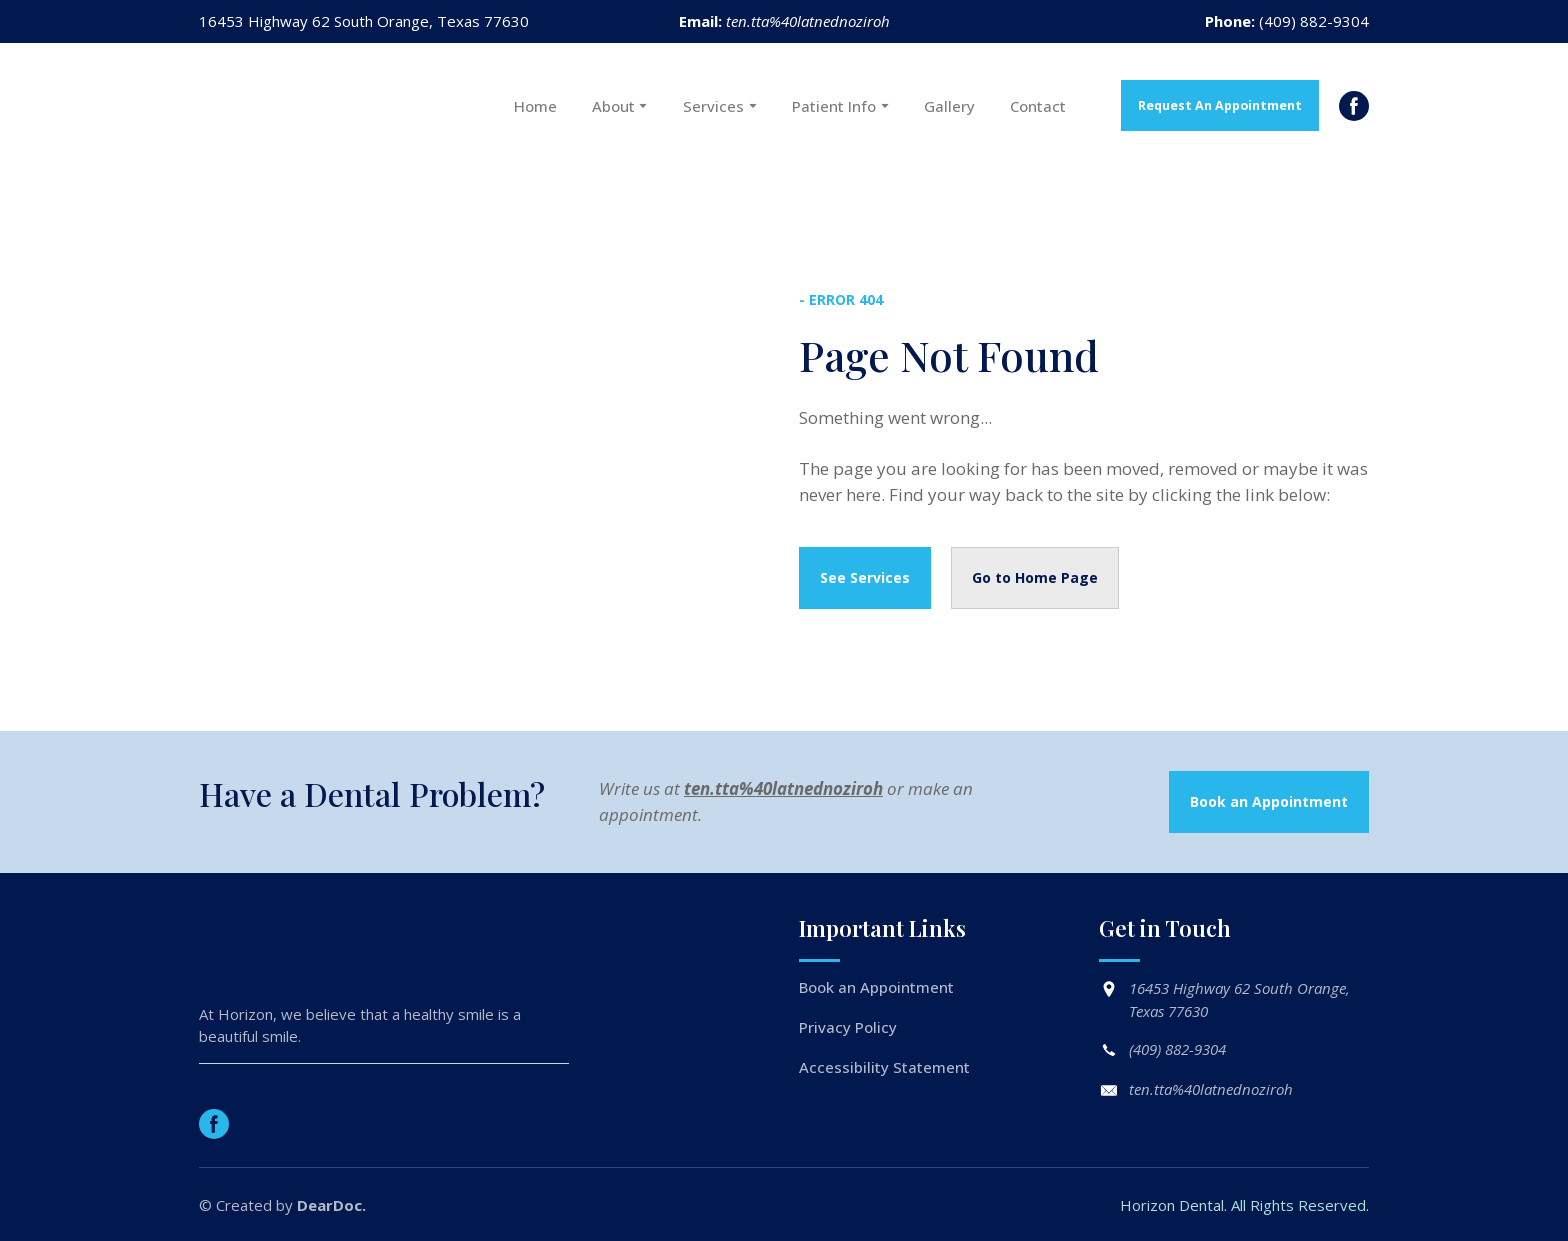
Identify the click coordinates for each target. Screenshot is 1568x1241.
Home (535, 106)
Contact (1038, 106)
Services (713, 106)
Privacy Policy (848, 1027)
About (613, 106)
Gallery (949, 106)
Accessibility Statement (884, 1067)
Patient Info (834, 106)
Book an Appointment (876, 987)
